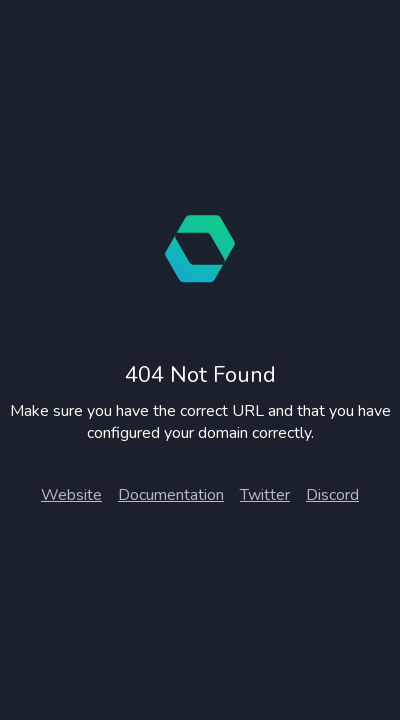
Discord (332, 495)
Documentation (171, 495)
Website (71, 495)
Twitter (265, 495)
